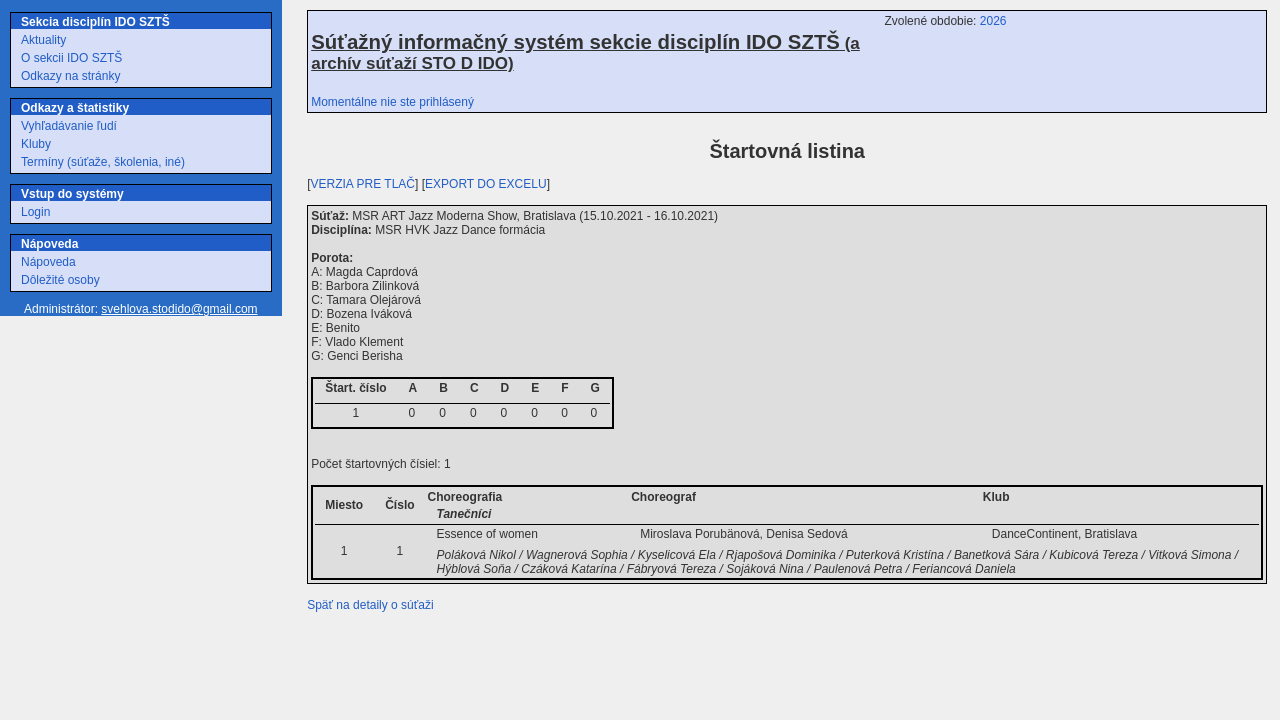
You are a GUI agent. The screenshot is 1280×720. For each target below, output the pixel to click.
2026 (993, 21)
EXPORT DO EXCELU (486, 184)
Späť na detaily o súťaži (370, 605)
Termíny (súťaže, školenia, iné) (103, 162)
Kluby (36, 144)
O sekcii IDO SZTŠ (71, 58)
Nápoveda (48, 262)
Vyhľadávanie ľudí (69, 126)
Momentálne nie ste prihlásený (392, 102)
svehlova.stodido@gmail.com (179, 309)
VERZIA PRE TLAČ (363, 184)
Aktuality (43, 40)
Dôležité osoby (60, 280)
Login (35, 212)
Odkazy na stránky (70, 76)
